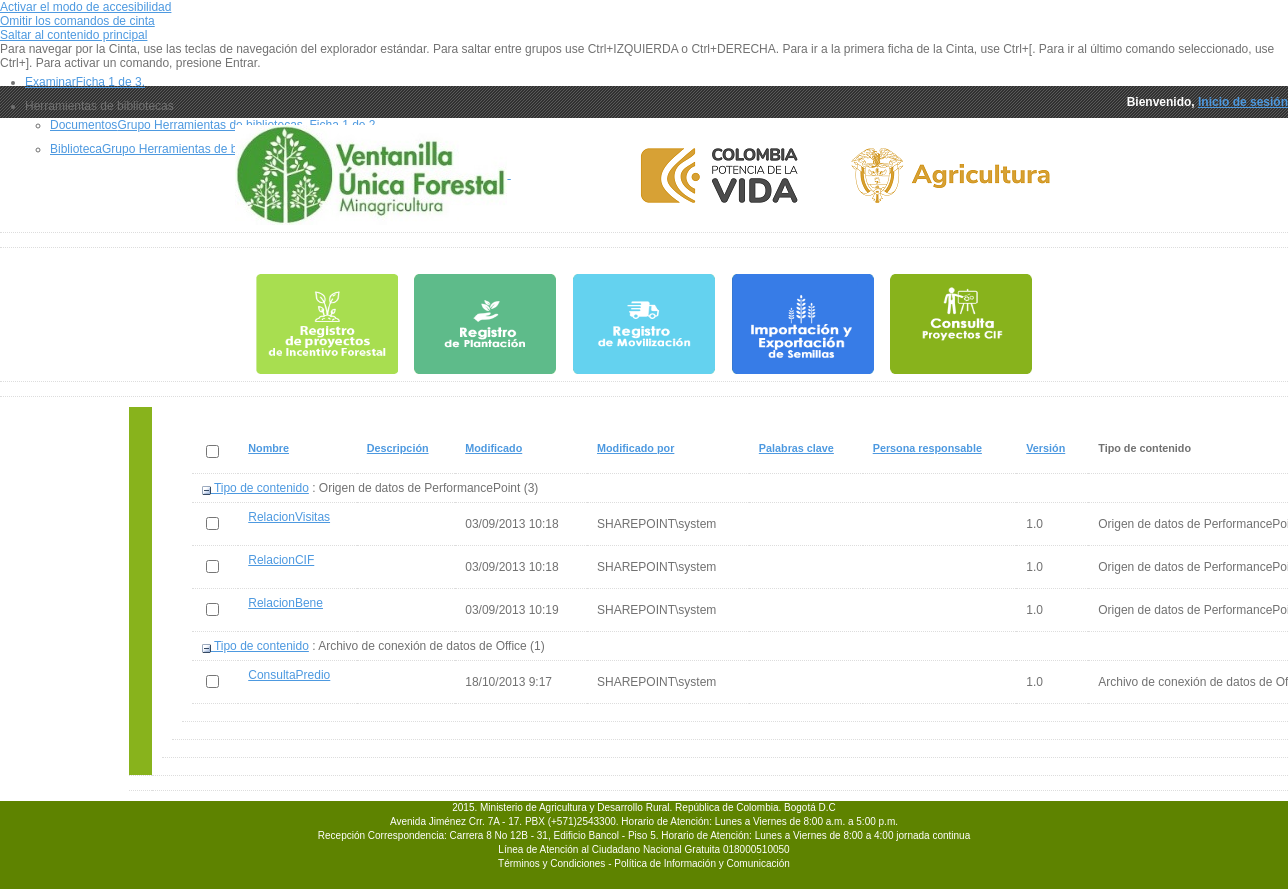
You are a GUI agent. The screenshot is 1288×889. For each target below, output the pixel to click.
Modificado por (636, 448)
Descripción (398, 448)
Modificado (494, 448)
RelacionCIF (281, 560)
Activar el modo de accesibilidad (85, 7)
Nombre (269, 448)
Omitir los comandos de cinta (77, 21)
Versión (1046, 448)
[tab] (656, 82)
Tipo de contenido (255, 488)
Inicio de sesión (1243, 102)
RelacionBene (285, 603)
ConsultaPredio (289, 675)
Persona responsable (928, 448)
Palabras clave (797, 448)
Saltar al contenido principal (73, 35)
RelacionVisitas (289, 517)
